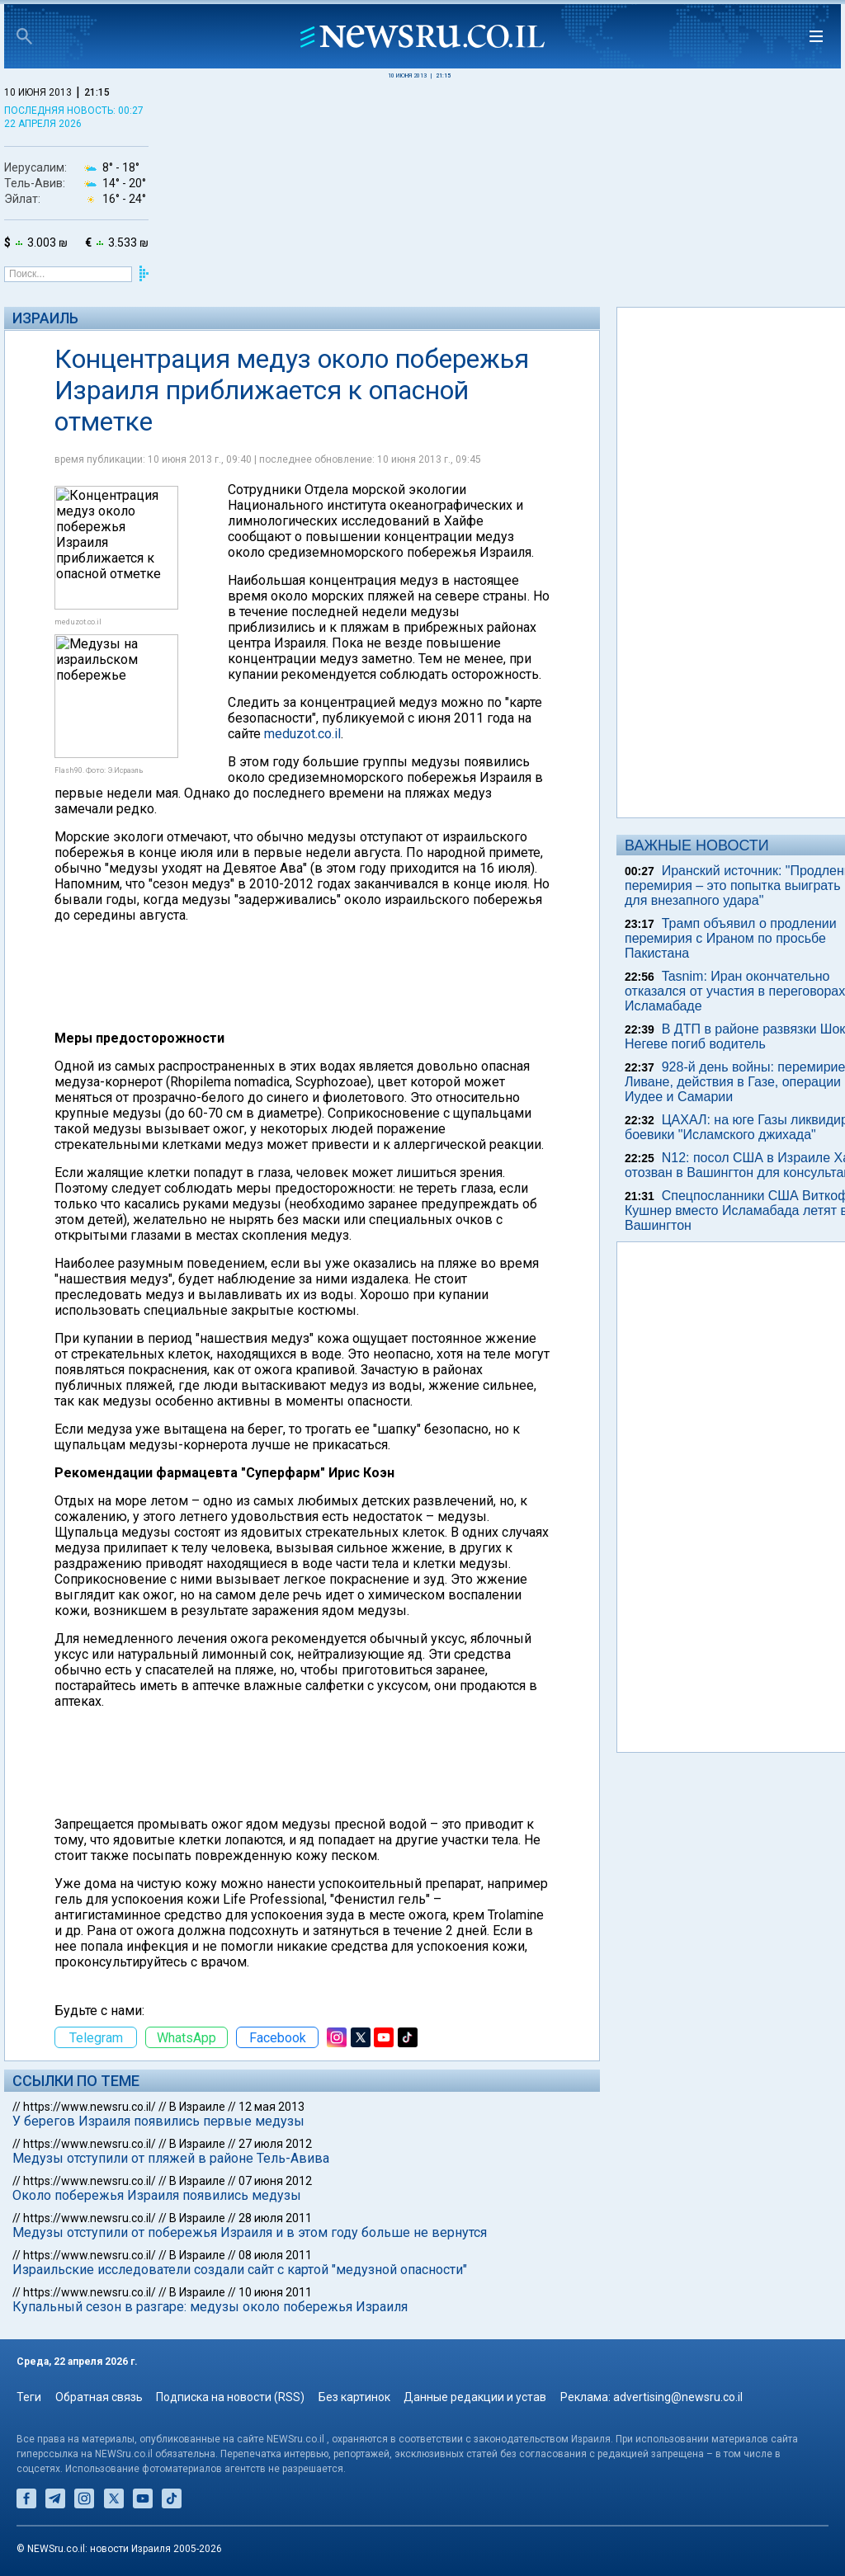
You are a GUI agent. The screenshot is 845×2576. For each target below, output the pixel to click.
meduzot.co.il (302, 734)
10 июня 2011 (275, 2292)
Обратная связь (99, 2397)
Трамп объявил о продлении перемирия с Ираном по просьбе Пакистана (731, 938)
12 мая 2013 (271, 2106)
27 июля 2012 (275, 2143)
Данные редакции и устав (475, 2397)
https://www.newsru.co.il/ (89, 2106)
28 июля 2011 (275, 2218)
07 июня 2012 (275, 2180)
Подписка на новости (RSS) (230, 2397)
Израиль (45, 318)
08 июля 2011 (275, 2255)
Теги (29, 2397)
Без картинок (354, 2397)
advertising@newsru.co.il (678, 2397)
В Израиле (197, 2106)
